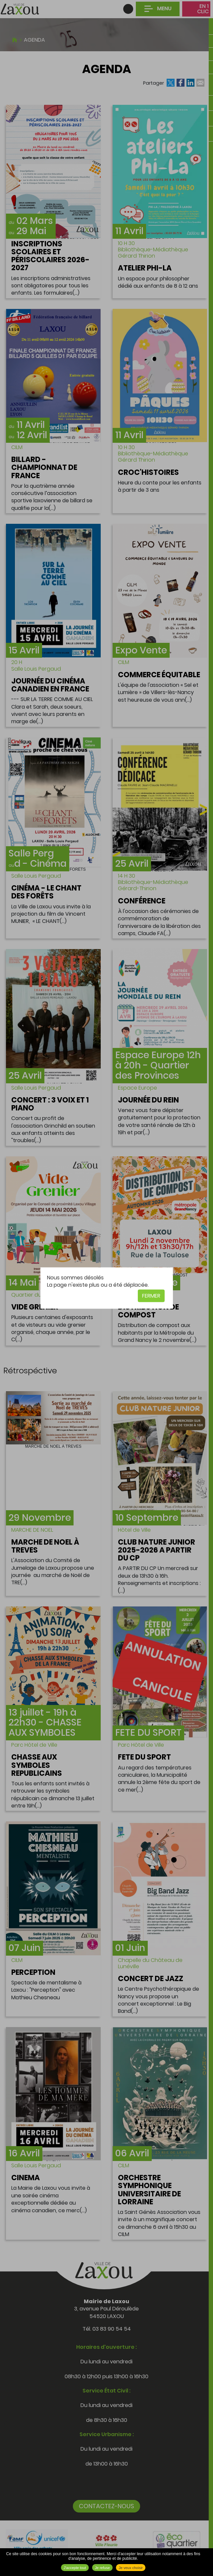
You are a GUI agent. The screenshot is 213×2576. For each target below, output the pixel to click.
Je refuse (102, 2568)
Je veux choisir (131, 2568)
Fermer (151, 1295)
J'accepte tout (75, 2568)
